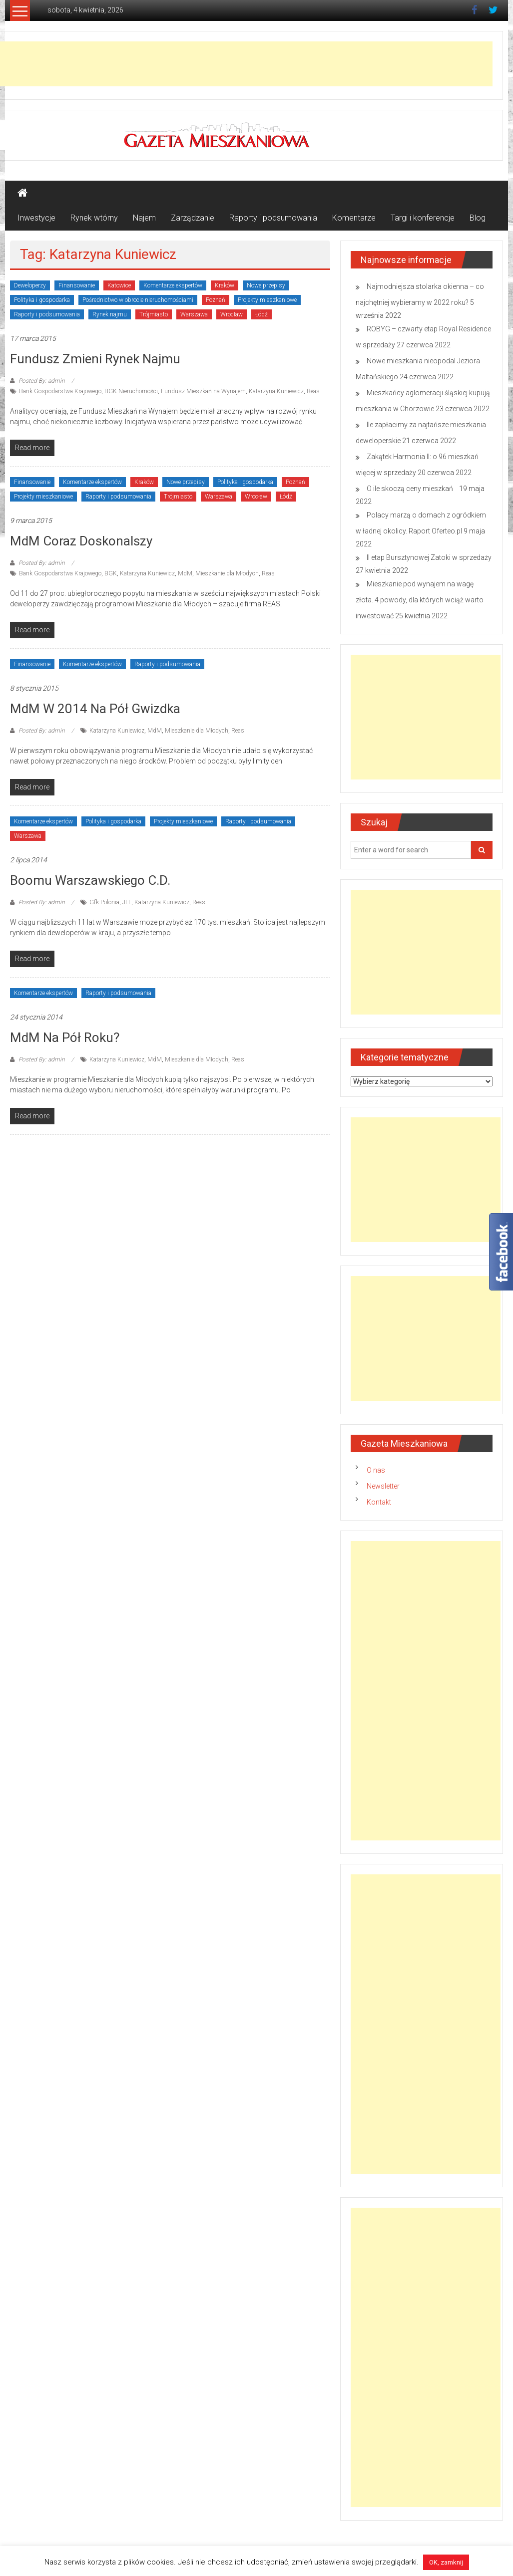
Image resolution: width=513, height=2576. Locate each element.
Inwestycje (36, 218)
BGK (110, 573)
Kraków (224, 285)
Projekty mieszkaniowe (267, 299)
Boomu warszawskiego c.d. (90, 880)
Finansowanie (76, 285)
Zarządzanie (192, 218)
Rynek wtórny (94, 218)
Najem (144, 218)
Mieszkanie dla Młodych (227, 573)
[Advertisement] (426, 717)
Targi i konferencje (423, 218)
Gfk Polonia (104, 902)
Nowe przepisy (266, 285)
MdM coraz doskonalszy (81, 540)
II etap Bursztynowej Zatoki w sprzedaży (429, 557)
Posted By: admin (41, 380)
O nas (376, 1470)
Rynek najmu (109, 314)
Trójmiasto (153, 314)
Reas (313, 391)
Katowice (119, 285)
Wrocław (231, 314)
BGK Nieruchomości (131, 391)
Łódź (261, 314)
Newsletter (383, 1486)
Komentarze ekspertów (172, 285)
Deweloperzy (30, 285)
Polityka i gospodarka (42, 299)
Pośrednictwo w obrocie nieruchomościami (137, 299)
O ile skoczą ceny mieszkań (412, 489)
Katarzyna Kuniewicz (276, 391)
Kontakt (379, 1502)
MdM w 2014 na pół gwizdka (95, 708)
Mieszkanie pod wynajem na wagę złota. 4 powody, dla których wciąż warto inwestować (420, 600)
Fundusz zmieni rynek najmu (95, 358)
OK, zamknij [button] (446, 2562)
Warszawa (194, 314)
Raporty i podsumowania (273, 218)
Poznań (215, 299)
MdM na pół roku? (64, 1037)
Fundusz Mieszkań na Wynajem (203, 391)
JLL (126, 902)
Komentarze (354, 218)
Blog (478, 218)
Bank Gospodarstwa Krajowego (60, 391)
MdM (185, 573)
